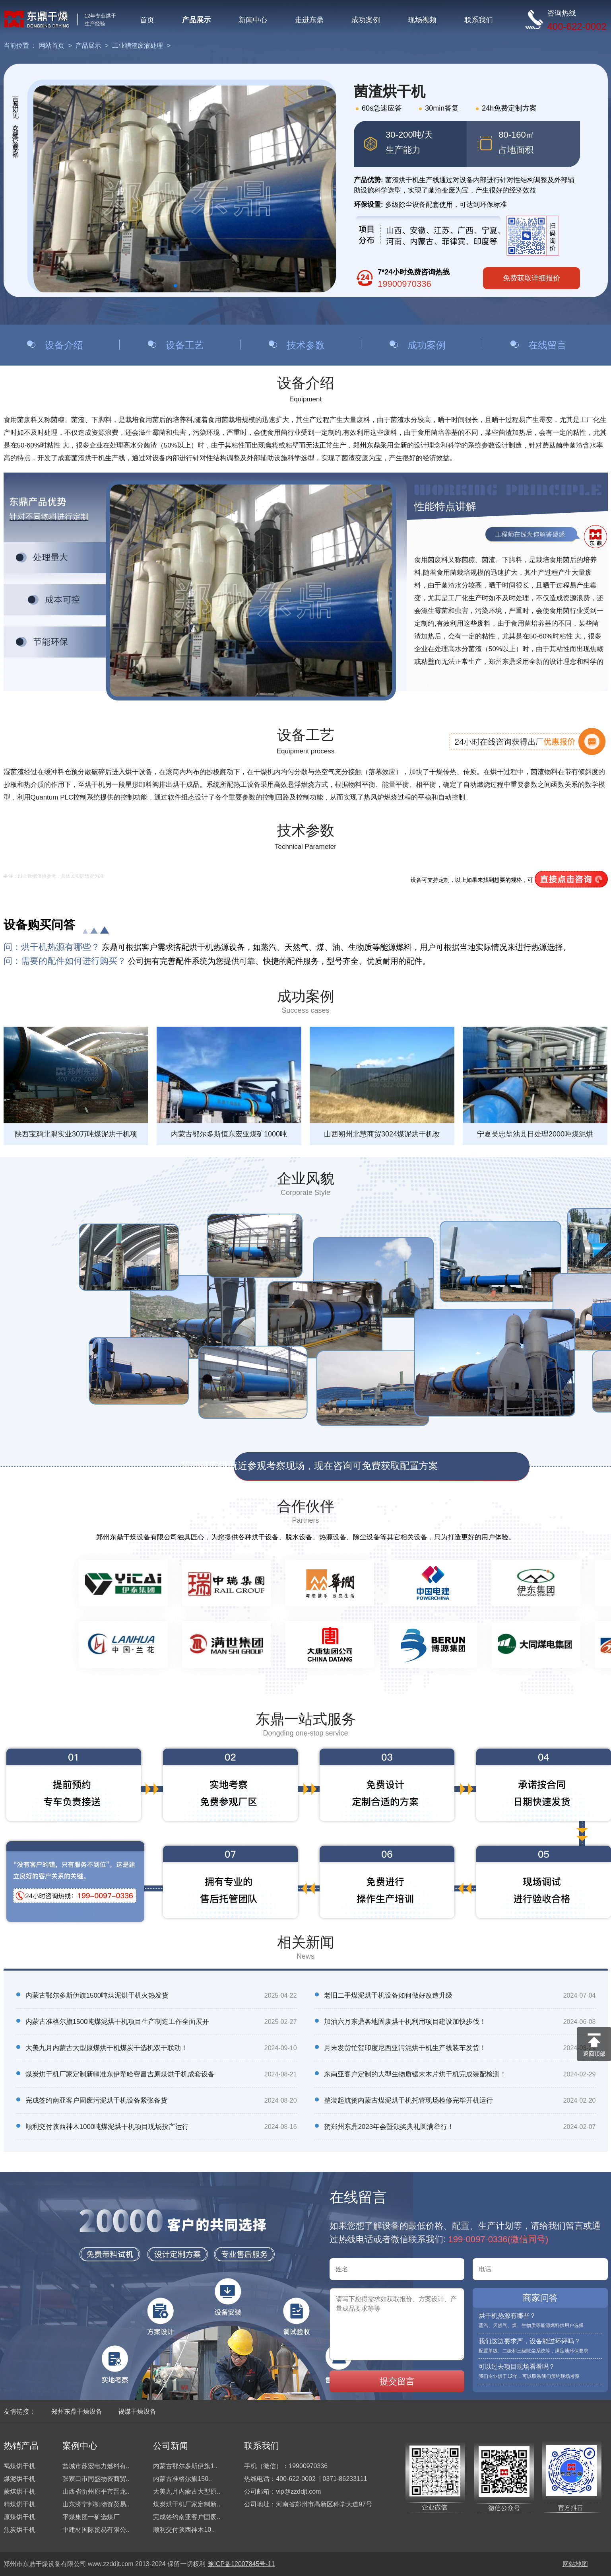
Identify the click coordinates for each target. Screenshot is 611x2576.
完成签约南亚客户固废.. (186, 2517)
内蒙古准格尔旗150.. (182, 2478)
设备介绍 (64, 345)
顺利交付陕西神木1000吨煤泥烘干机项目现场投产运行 (107, 2126)
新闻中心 (253, 20)
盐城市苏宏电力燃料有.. (96, 2466)
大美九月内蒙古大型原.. (186, 2491)
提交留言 (397, 2381)
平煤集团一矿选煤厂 (91, 2517)
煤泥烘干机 (19, 2478)
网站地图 (575, 2563)
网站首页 (51, 45)
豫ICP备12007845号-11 (241, 2563)
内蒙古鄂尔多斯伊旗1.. (185, 2466)
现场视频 (422, 20)
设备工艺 (185, 345)
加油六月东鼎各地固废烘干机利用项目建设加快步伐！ (405, 2021)
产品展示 (196, 20)
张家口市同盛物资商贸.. (96, 2478)
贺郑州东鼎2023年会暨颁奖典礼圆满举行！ (389, 2126)
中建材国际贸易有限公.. (96, 2529)
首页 (147, 20)
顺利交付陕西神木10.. (184, 2529)
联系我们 (478, 20)
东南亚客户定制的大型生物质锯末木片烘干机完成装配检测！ (415, 2074)
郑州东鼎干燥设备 (76, 2411)
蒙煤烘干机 (19, 2491)
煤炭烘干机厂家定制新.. (186, 2504)
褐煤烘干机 (19, 2466)
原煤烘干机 (19, 2517)
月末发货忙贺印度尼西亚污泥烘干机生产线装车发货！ (405, 2048)
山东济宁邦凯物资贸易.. (96, 2504)
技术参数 (306, 345)
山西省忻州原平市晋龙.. (96, 2491)
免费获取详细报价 (531, 278)
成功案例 (365, 20)
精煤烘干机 (19, 2504)
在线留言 (547, 345)
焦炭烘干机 (19, 2529)
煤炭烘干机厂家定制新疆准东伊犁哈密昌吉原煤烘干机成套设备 (120, 2074)
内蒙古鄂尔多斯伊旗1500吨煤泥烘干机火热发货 (97, 1995)
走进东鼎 (309, 20)
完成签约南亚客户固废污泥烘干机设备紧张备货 (96, 2100)
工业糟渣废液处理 (137, 45)
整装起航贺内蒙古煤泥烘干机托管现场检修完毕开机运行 (408, 2100)
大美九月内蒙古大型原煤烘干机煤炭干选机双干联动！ (106, 2048)
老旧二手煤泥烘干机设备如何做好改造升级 (388, 1995)
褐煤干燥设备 (137, 2411)
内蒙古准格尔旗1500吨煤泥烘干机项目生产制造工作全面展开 (117, 2021)
